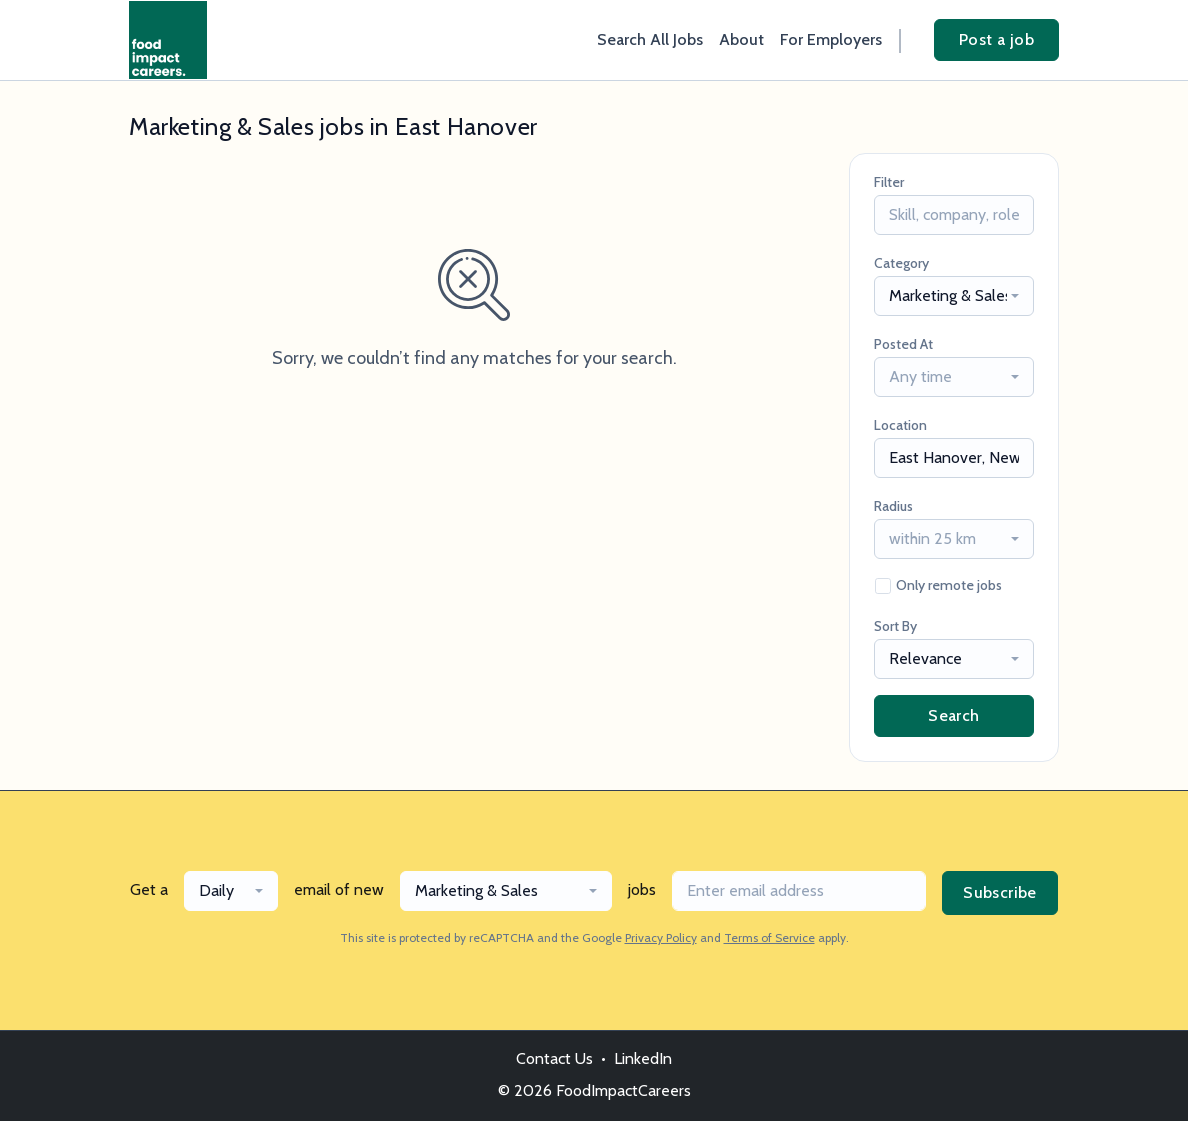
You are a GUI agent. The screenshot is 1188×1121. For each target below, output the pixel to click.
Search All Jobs (650, 39)
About (741, 39)
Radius (893, 506)
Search (953, 715)
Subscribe (1000, 892)
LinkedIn (643, 1058)
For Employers (831, 39)
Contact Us (554, 1058)
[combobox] (954, 296)
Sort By (895, 626)
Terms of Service (769, 937)
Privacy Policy (661, 937)
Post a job (996, 39)
